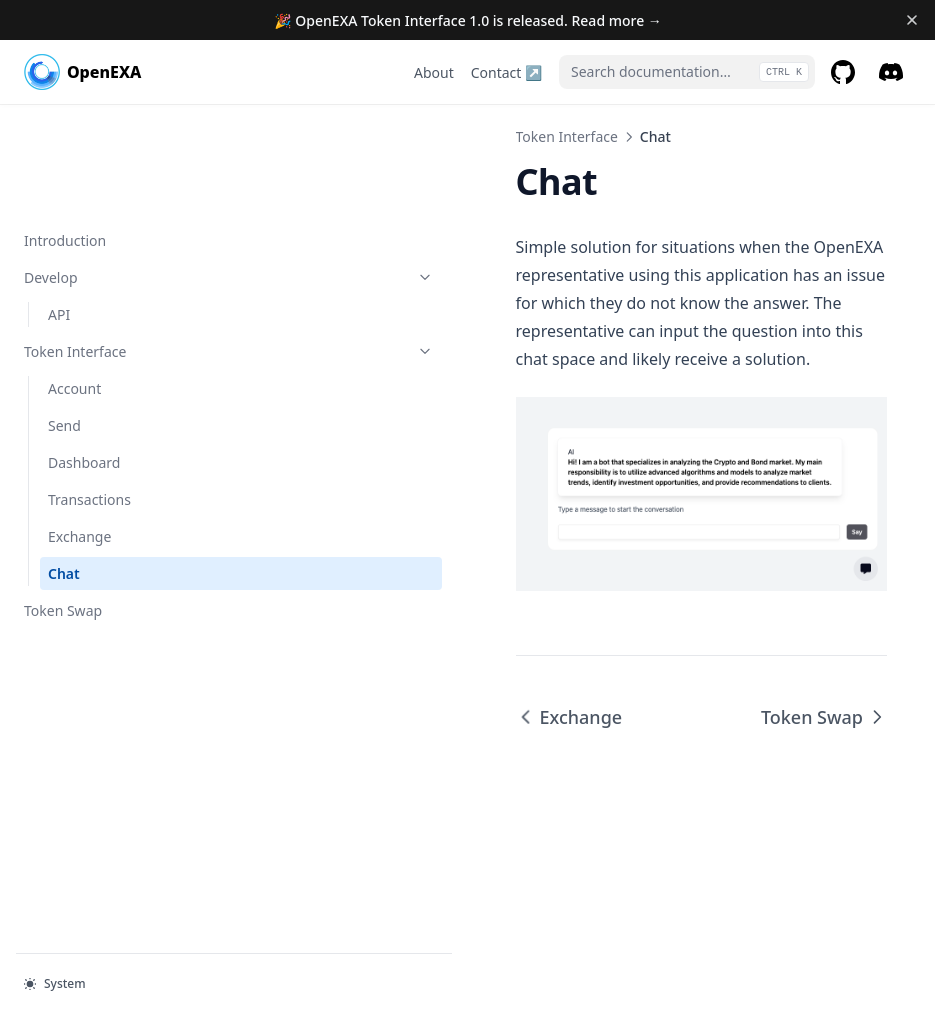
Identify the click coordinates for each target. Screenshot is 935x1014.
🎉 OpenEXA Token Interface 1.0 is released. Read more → (468, 20)
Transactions (89, 395)
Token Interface (123, 247)
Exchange (79, 432)
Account (74, 284)
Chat (64, 469)
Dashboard (84, 358)
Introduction (65, 136)
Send (64, 321)
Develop (123, 173)
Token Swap (63, 506)
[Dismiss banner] (911, 20)
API (59, 210)
